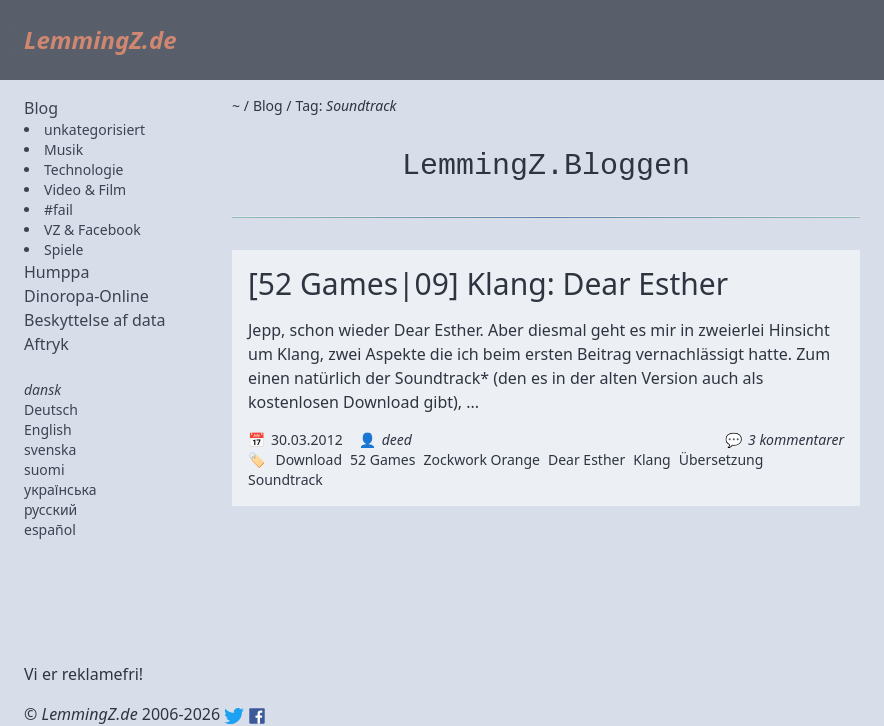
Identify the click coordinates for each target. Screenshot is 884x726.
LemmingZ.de (100, 39)
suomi (44, 469)
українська (60, 489)
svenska (50, 449)
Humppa (56, 272)
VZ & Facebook (92, 229)
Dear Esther (586, 459)
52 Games (382, 459)
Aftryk (46, 344)
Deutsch (51, 409)
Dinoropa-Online (86, 296)
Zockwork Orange (481, 459)
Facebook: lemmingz (257, 716)
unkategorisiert (94, 129)
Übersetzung (721, 459)
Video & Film (85, 189)
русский (50, 509)
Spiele (63, 249)
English (48, 429)
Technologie (83, 169)
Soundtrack (285, 479)
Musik (63, 149)
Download (308, 459)
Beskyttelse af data (95, 320)
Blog (41, 108)
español (50, 529)
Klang (651, 459)
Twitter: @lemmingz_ (234, 716)
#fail (58, 209)
